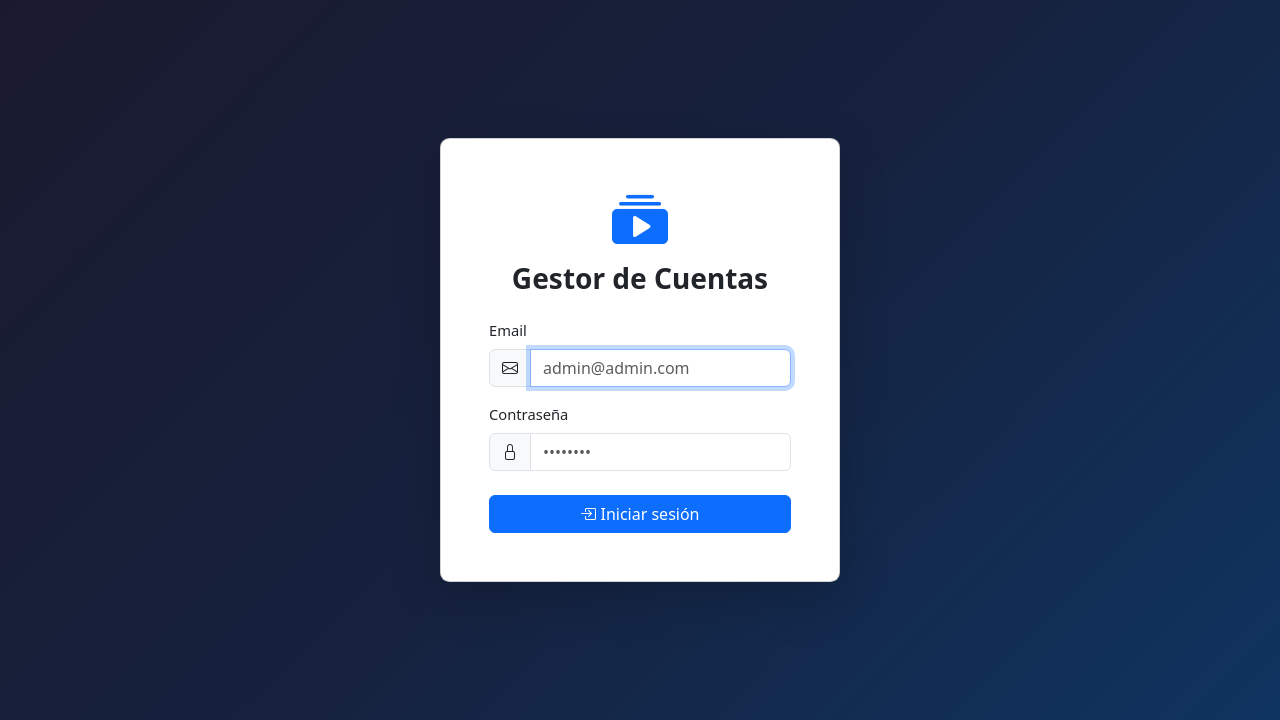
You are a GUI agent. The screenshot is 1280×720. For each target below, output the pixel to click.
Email (508, 330)
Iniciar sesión (639, 514)
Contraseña (528, 414)
